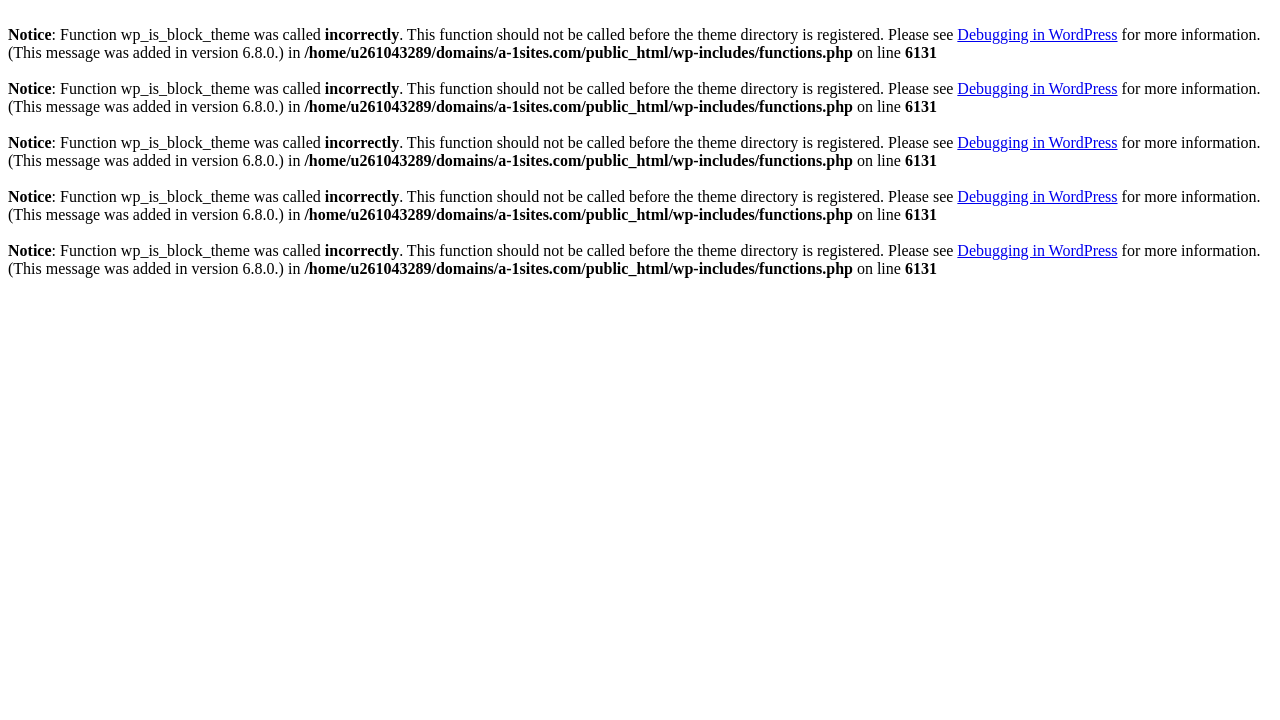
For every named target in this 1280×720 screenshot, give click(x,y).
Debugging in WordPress (1037, 34)
